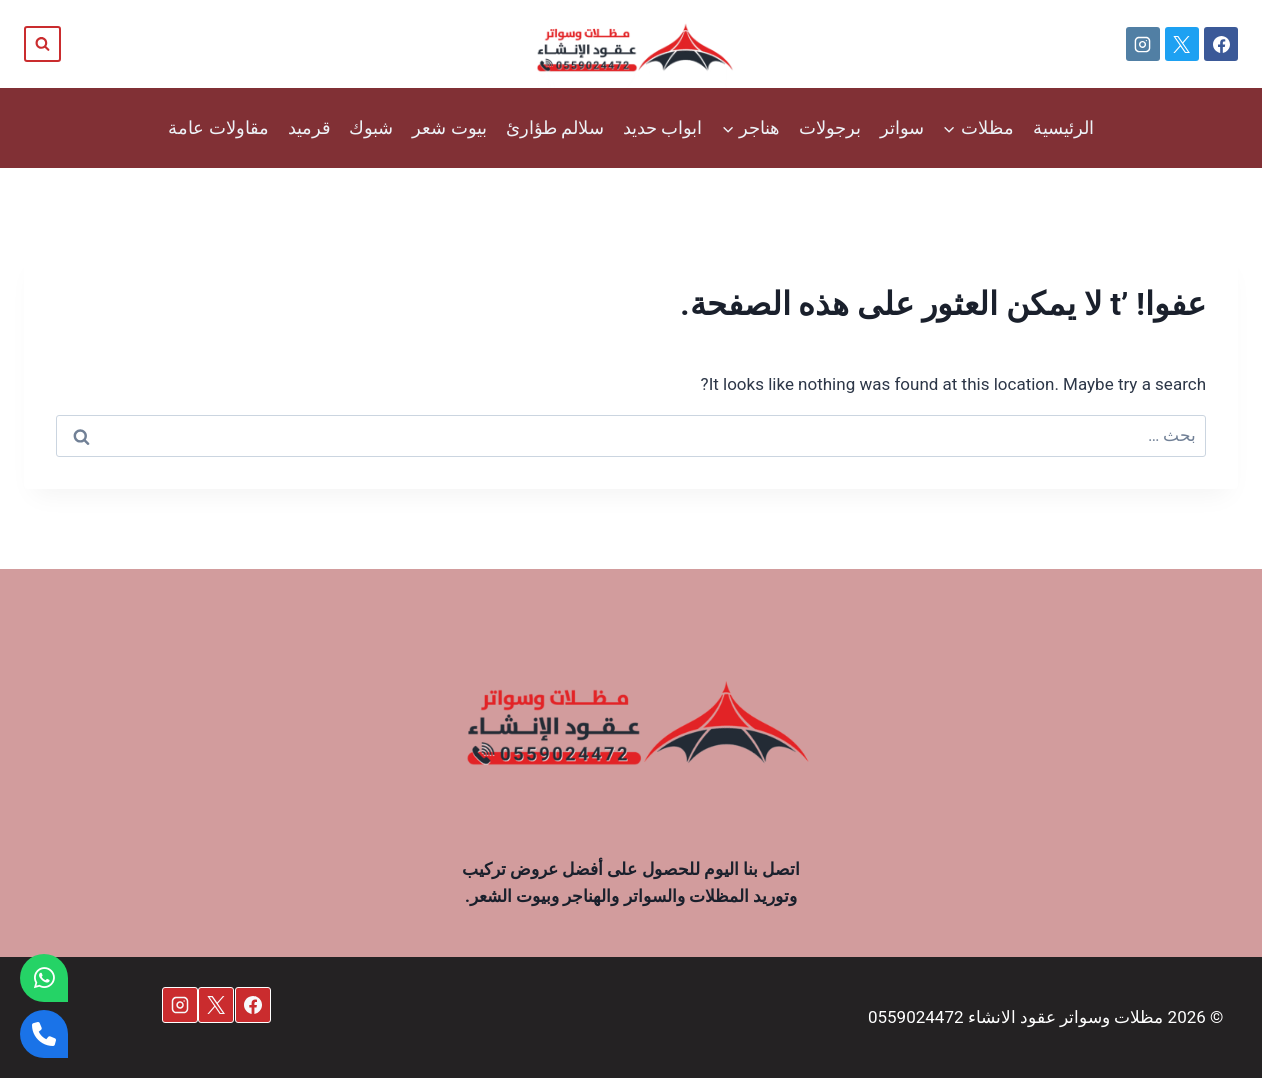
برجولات (830, 127)
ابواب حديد (662, 127)
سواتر (902, 127)
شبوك (371, 127)
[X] (1182, 44)
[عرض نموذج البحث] (42, 44)
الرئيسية (1063, 127)
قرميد (309, 127)
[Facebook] (1221, 44)
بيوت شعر (449, 127)
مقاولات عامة (218, 127)
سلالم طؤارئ (555, 127)
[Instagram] (1143, 44)
